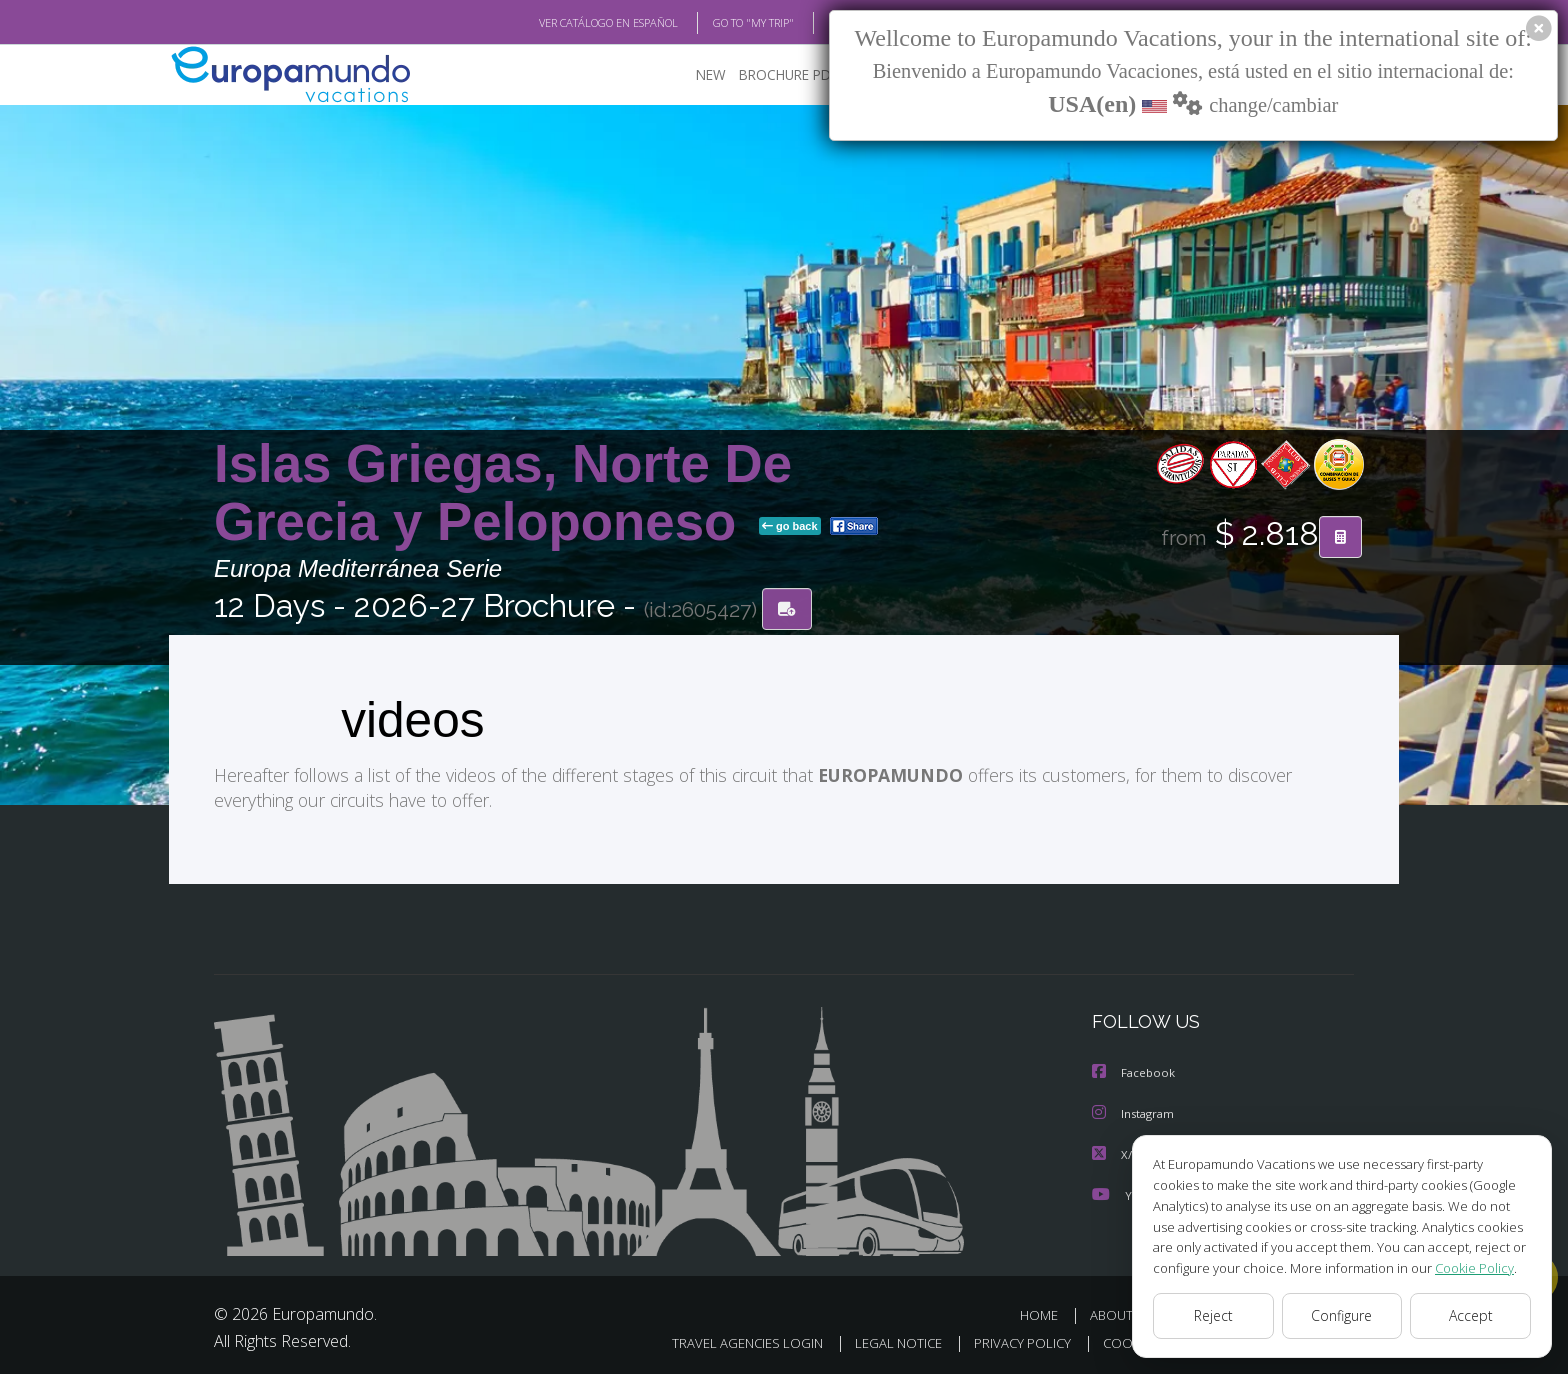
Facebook (1135, 1072)
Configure (1342, 1316)
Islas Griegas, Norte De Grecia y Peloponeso (503, 493)
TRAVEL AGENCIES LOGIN (721, 1340)
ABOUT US (1127, 1312)
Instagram (1135, 1112)
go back (790, 528)
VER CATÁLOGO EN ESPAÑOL (562, 23)
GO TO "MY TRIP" (721, 23)
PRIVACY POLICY (1006, 1340)
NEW (691, 75)
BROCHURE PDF (774, 75)
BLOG (817, 23)
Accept (1470, 1316)
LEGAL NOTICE (878, 1340)
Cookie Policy (1460, 1267)
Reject (1213, 1316)
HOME (1046, 1312)
